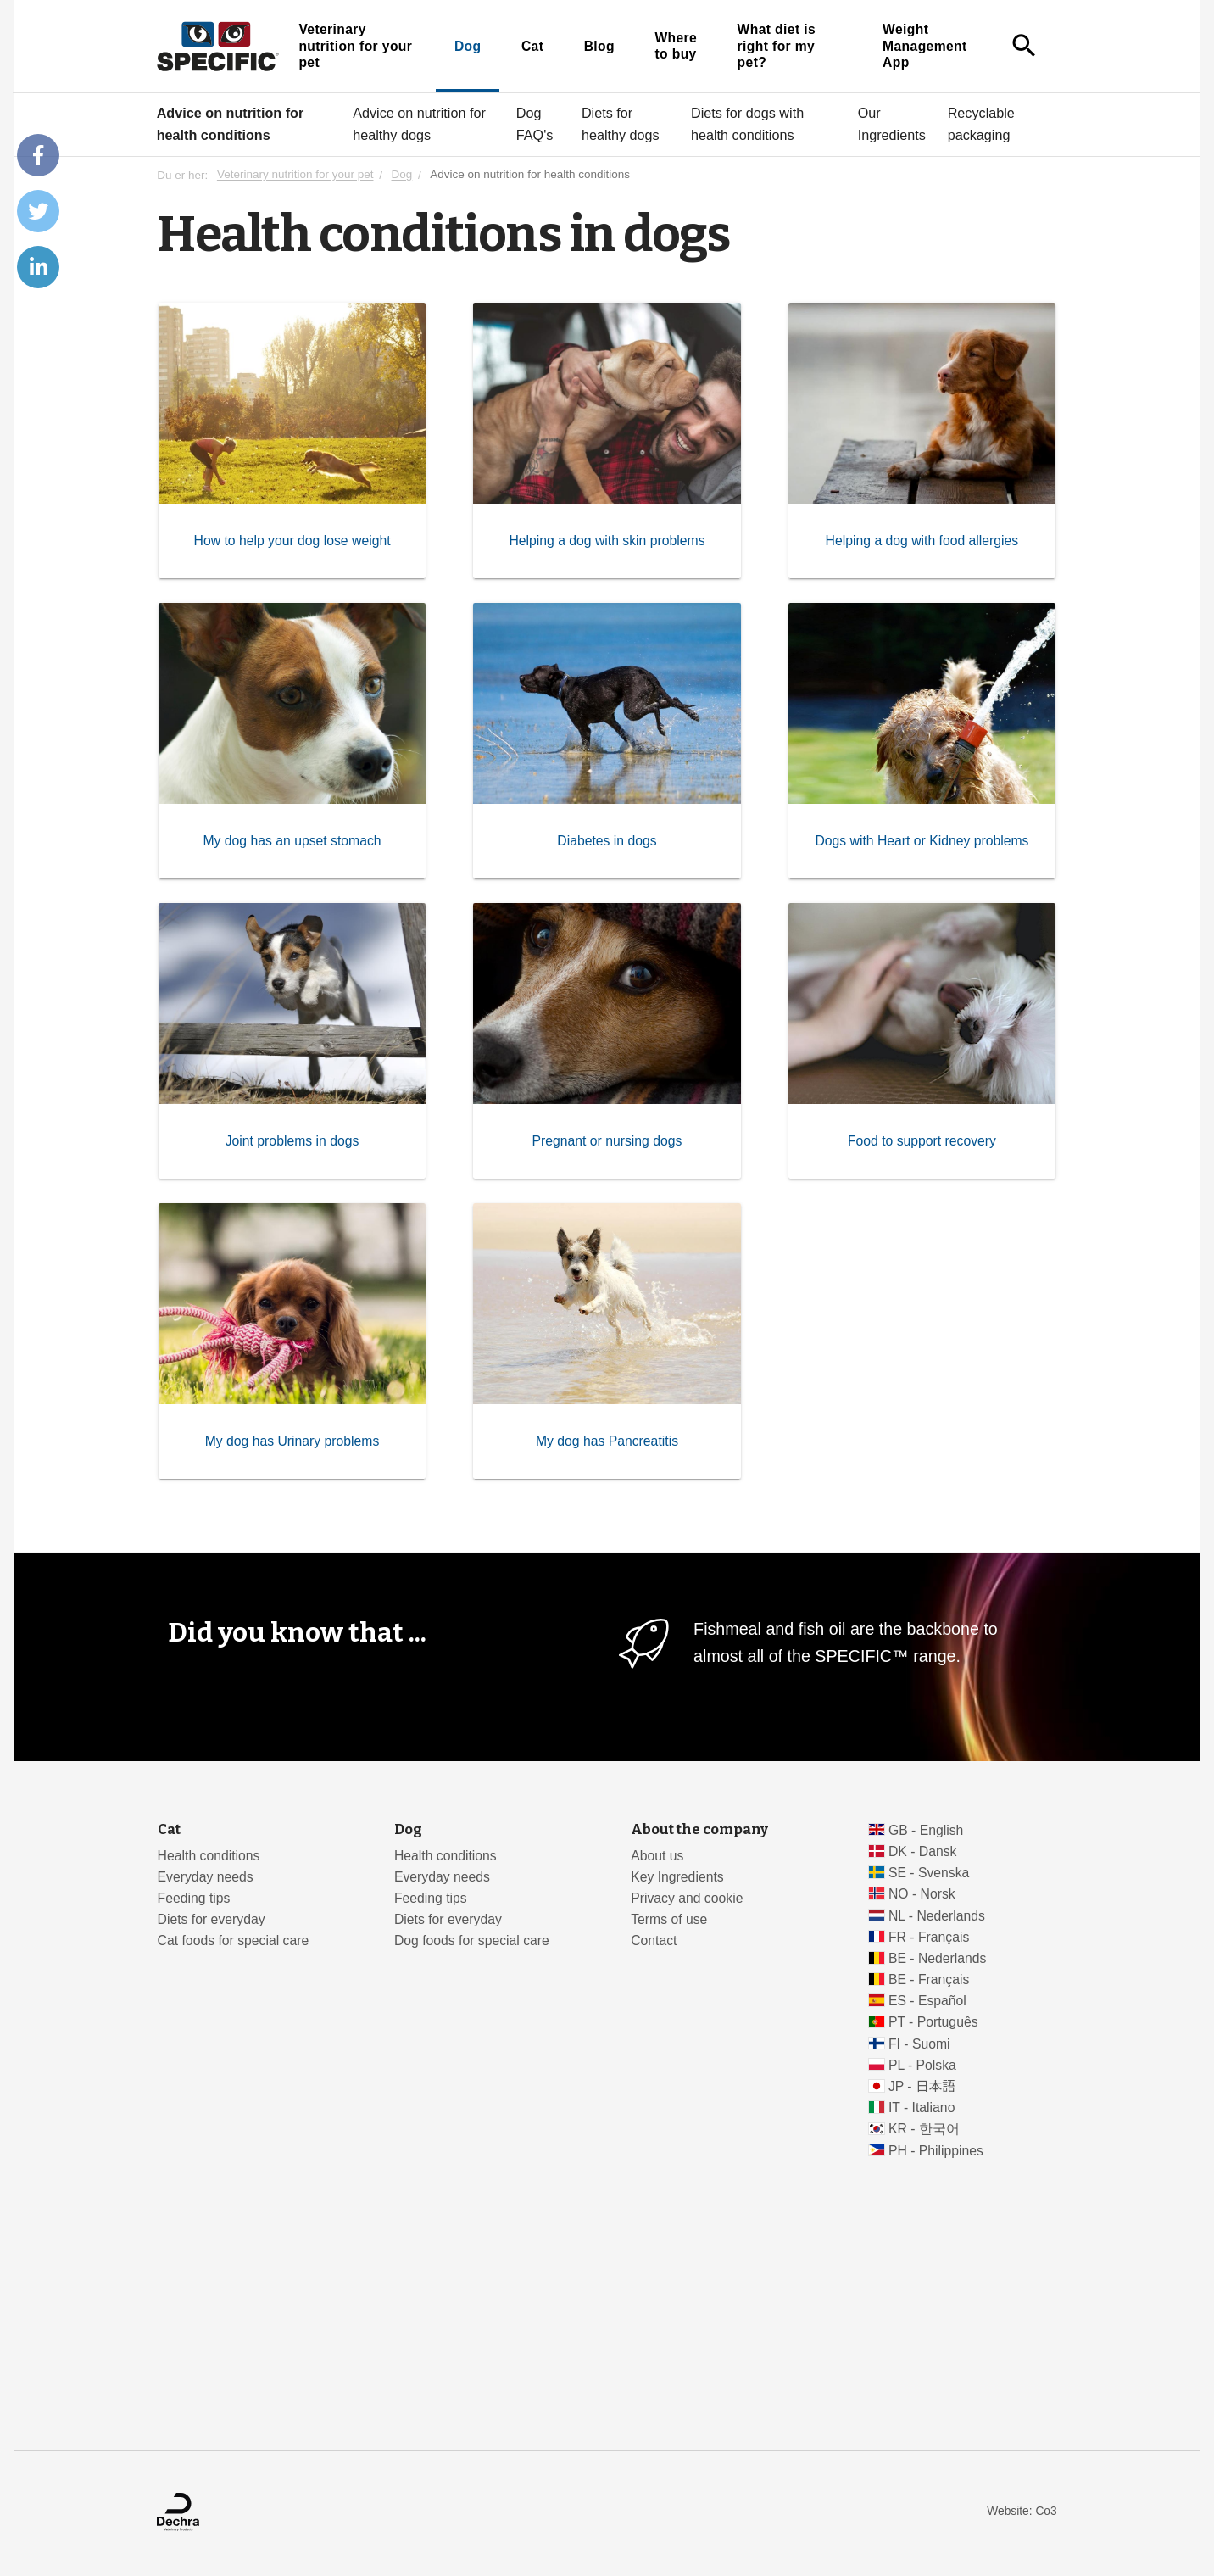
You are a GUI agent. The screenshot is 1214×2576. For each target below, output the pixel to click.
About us (657, 1855)
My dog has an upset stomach (292, 841)
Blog (599, 46)
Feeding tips (194, 1898)
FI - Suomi (919, 2044)
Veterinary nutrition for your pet (355, 46)
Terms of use (669, 1919)
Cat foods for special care (233, 1940)
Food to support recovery (922, 1141)
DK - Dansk (922, 1851)
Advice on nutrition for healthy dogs (419, 123)
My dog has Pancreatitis (607, 1441)
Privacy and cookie (687, 1898)
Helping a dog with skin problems (606, 540)
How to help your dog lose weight (292, 540)
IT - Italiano (921, 2107)
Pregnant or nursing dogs (607, 1141)
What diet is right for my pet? (777, 46)
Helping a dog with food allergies (922, 540)
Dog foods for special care (471, 1940)
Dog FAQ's (535, 123)
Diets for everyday (211, 1919)
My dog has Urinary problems (292, 1441)
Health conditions (209, 1855)
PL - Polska (922, 2065)
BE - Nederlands (937, 1958)
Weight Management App (925, 46)
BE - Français (928, 1979)
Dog (468, 46)
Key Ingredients (677, 1877)
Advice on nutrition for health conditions (230, 123)
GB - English (925, 1830)
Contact (654, 1940)
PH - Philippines (935, 2151)
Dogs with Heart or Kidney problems (921, 841)
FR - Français (928, 1937)
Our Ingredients (892, 123)
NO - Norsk (921, 1894)
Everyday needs (205, 1877)
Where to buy (675, 46)
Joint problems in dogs (292, 1141)
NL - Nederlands (936, 1916)
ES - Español (927, 2000)
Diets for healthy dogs (621, 123)
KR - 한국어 (924, 2129)
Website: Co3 (1021, 2511)
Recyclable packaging (981, 123)
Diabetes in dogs (606, 841)
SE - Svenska (928, 1872)
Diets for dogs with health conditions (747, 123)
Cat (532, 46)
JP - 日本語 (921, 2086)
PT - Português (933, 2022)
